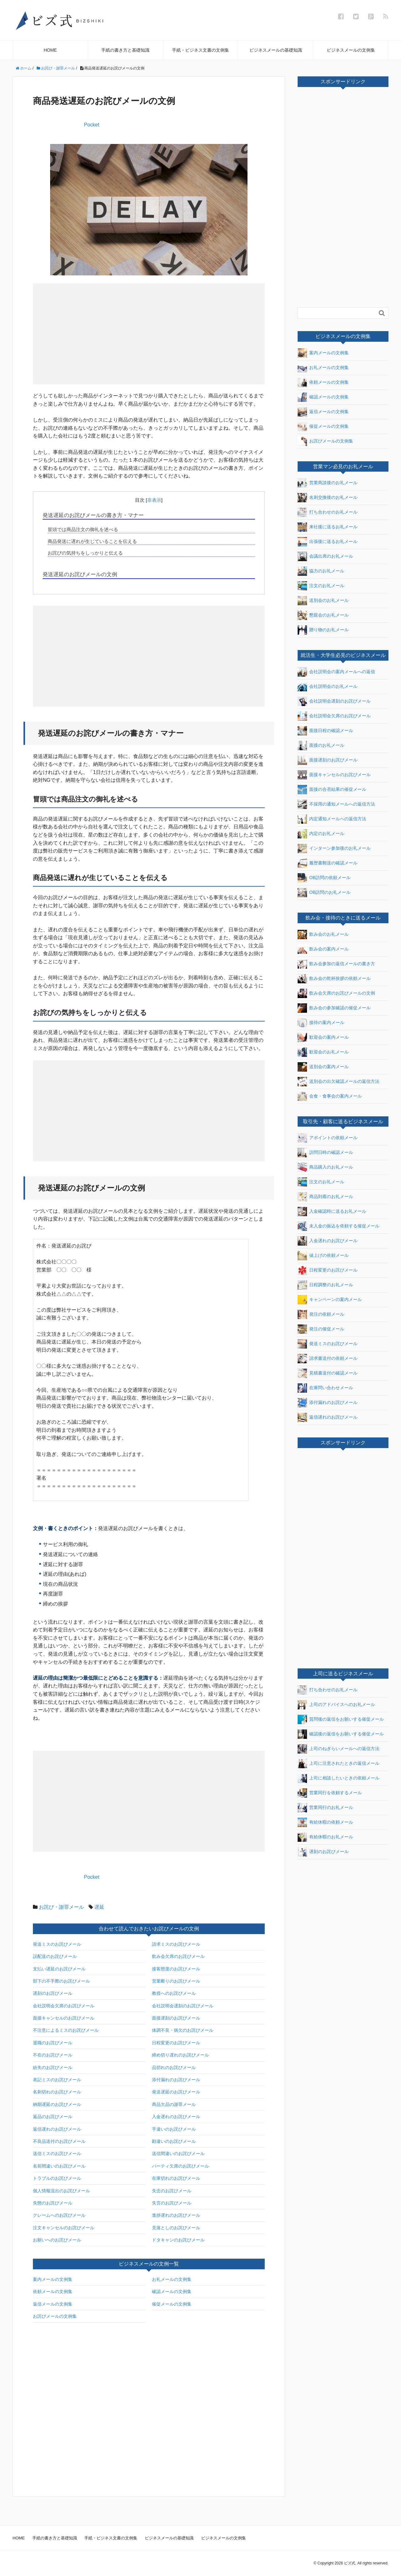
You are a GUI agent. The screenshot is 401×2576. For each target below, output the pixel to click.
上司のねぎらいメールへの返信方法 (338, 1749)
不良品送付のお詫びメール (59, 2141)
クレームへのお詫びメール (59, 2215)
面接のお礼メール (321, 745)
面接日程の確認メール (325, 730)
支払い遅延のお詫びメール (59, 1968)
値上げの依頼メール (323, 1255)
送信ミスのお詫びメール (57, 2153)
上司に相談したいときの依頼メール (338, 1778)
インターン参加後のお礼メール (334, 848)
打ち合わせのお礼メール (327, 512)
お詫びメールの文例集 (55, 2316)
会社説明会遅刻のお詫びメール (182, 2005)
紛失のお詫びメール (52, 2067)
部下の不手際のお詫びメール (61, 1981)
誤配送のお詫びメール (55, 1956)
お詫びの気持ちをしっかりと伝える (85, 553)
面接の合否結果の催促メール (332, 789)
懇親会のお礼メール (323, 615)
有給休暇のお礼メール (325, 1837)
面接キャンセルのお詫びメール (63, 2017)
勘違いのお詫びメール (174, 2141)
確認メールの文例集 (171, 2291)
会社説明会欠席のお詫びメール (63, 2005)
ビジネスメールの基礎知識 (275, 50)
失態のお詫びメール (52, 2202)
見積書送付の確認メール (327, 1373)
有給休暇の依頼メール (325, 1822)
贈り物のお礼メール (323, 630)
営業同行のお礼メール (325, 1807)
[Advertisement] (93, 333)
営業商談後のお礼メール (327, 483)
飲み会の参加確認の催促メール (334, 1008)
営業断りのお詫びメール (176, 1981)
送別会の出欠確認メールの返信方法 (338, 1081)
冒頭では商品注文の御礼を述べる (83, 529)
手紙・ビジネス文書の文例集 (200, 50)
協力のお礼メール (321, 571)
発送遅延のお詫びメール (176, 2091)
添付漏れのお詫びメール (176, 2079)
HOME (50, 50)
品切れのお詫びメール (174, 2067)
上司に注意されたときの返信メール (338, 1763)
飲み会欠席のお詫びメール (178, 1956)
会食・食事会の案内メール (330, 1096)
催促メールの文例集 (171, 2304)
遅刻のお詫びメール (52, 1993)
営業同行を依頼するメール (330, 1793)
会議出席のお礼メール (325, 556)
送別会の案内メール (323, 1067)
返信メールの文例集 (52, 2304)
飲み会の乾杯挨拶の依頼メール (334, 978)
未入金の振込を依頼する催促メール (338, 1226)
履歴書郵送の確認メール (327, 863)
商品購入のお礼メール (325, 1167)
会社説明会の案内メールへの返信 (336, 672)
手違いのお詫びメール (174, 2129)
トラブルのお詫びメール (57, 2178)
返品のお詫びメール (52, 2116)
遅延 (99, 1907)
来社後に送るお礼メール (327, 527)
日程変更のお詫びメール (176, 2042)
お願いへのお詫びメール (57, 2239)
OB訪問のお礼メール (324, 892)
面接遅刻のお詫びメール (176, 2017)
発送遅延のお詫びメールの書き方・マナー (93, 515)
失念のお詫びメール (171, 2190)
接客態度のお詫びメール (176, 1968)
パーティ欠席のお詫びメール (180, 2166)
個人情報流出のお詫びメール (61, 2190)
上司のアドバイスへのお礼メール (336, 1704)
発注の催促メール (321, 1329)
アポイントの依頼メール (327, 1138)
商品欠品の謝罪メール (174, 2104)
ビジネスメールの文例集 (351, 50)
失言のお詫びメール (171, 2202)
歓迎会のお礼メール (323, 1052)
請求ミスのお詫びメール (176, 1944)
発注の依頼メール (321, 1314)
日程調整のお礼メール (325, 1285)
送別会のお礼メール (323, 600)
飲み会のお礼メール (323, 934)
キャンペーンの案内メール (330, 1299)
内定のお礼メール (321, 833)
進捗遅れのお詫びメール (176, 2215)
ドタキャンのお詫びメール (178, 2239)
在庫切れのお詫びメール (176, 2178)
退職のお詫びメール (52, 2042)
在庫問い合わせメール (325, 1388)
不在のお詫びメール (52, 2054)
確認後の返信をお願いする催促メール (341, 1734)
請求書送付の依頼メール (327, 1358)
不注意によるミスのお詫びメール (66, 2030)
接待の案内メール (321, 1022)
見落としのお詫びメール (176, 2227)
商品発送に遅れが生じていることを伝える (92, 541)
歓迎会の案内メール (323, 1037)
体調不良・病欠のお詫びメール (182, 2030)
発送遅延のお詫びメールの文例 (80, 574)
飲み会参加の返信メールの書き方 (336, 964)
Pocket (91, 124)
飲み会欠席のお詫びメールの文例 (336, 993)
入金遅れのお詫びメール (176, 2116)
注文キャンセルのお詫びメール (63, 2227)
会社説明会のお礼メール (327, 686)
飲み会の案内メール (323, 949)
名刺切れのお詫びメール (57, 2091)
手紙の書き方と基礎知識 (125, 50)
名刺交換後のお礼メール (327, 497)
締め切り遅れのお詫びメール (180, 2054)
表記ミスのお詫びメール (57, 2079)
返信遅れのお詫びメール (57, 2129)
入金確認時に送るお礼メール (332, 1211)
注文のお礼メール (321, 586)
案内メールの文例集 (52, 2279)
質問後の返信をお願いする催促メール (341, 1719)
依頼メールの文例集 (52, 2291)
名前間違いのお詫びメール (59, 2166)
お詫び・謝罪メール (61, 1907)
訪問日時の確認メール (325, 1152)
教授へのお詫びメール (174, 1993)
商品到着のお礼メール (325, 1196)
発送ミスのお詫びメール (57, 1944)
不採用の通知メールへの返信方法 (336, 804)
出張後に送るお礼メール (327, 541)
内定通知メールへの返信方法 (332, 819)
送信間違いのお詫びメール (178, 2153)
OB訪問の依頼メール (324, 878)
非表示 (154, 500)
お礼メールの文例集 (171, 2279)
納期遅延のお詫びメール (57, 2104)
